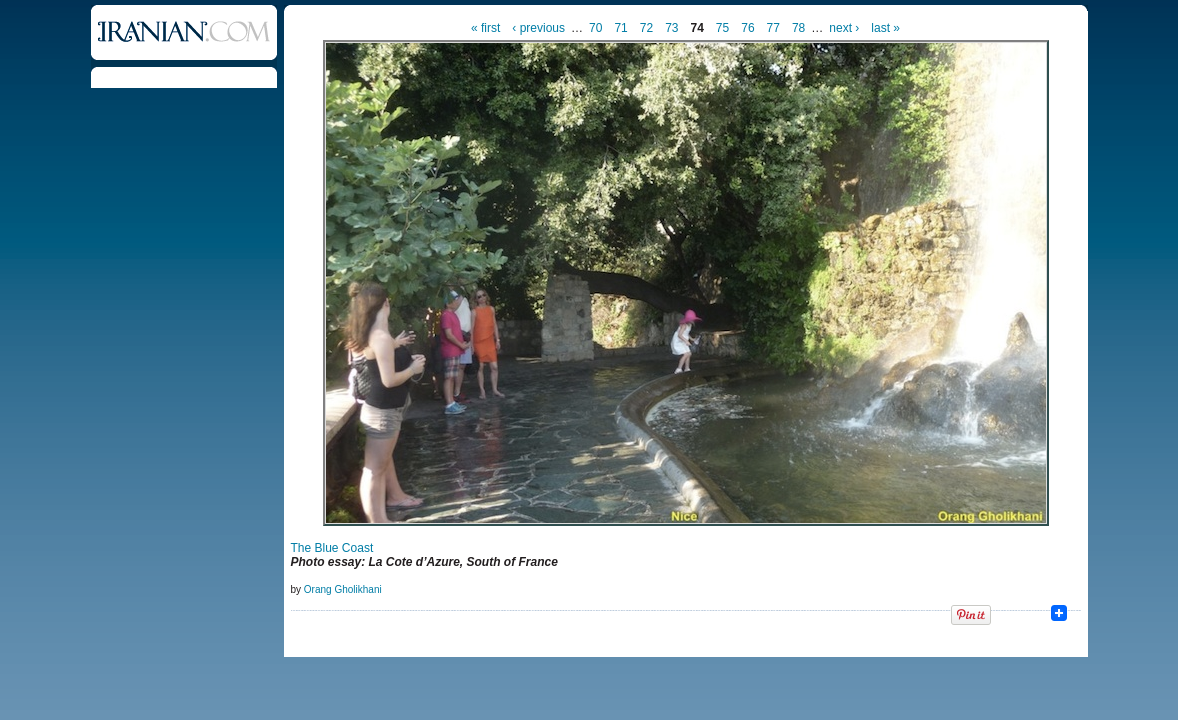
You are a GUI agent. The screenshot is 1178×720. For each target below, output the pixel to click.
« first (485, 28)
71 (620, 28)
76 (747, 28)
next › (844, 28)
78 (798, 28)
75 (722, 28)
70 (595, 28)
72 (646, 28)
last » (885, 28)
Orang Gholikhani (343, 589)
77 (773, 28)
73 (671, 28)
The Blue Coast (332, 548)
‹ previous (538, 28)
